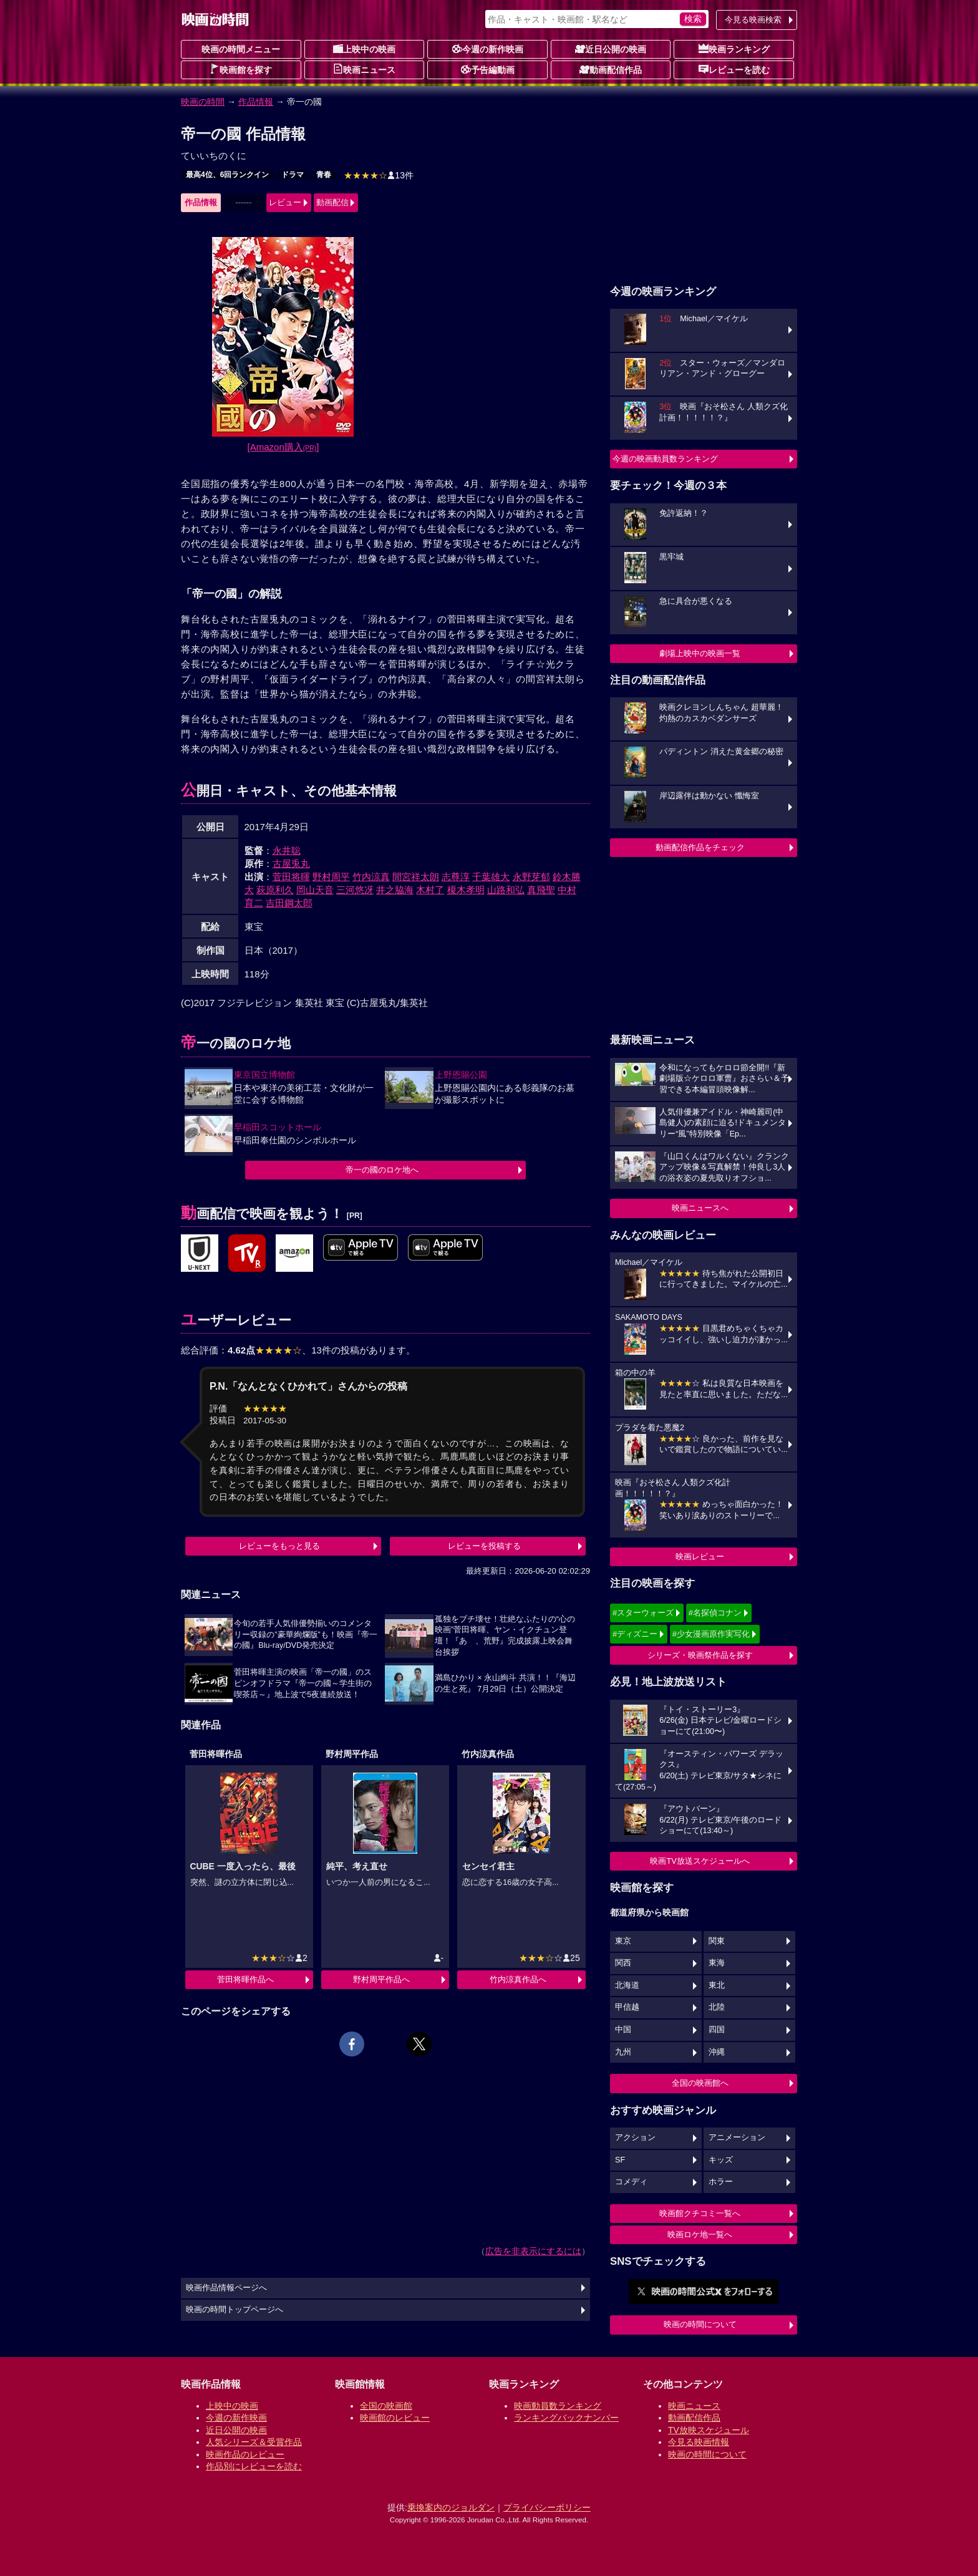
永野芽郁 (531, 876)
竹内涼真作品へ (518, 1979)
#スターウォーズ (643, 1612)
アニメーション (737, 2137)
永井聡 (287, 850)
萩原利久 (275, 889)
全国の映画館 (386, 2406)
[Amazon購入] (283, 447)
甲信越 (627, 2007)
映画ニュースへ (700, 1208)
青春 (323, 174)
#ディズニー (634, 1634)
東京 (623, 1941)
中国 (623, 2029)
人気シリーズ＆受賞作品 (254, 2442)
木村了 (430, 889)
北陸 (717, 2007)
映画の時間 (203, 102)
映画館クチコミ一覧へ (699, 2213)
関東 (717, 1941)
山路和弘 (506, 889)
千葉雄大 (491, 876)
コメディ (631, 2181)
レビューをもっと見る (279, 1546)
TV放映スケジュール (708, 2430)
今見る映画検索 (753, 19)
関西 (623, 1963)
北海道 (627, 1985)
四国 (717, 2029)
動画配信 (332, 202)
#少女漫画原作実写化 (711, 1634)
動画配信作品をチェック (700, 847)
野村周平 (331, 876)
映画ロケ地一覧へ (699, 2234)
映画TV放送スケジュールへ (700, 1861)
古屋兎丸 (291, 863)
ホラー (721, 2181)
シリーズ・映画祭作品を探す (700, 1655)
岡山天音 (315, 889)
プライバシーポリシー (547, 2507)
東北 (717, 1985)
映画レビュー (699, 1556)
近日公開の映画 (610, 48)
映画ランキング (734, 48)
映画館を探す (241, 69)
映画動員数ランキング (557, 2406)
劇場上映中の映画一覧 (699, 653)
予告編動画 (488, 69)
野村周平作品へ (381, 1979)
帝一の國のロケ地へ (382, 1169)
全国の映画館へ (700, 2083)
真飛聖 (541, 889)
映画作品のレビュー (245, 2454)
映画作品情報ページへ (226, 2287)
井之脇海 (395, 889)
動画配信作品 (610, 69)
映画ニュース (364, 69)
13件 (379, 175)
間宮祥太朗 (415, 876)
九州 (623, 2052)
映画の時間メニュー (240, 49)
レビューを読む (734, 69)
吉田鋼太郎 (289, 903)
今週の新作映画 (487, 48)
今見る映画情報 (698, 2442)
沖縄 (717, 2052)
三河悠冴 (355, 889)
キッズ (721, 2160)
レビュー (285, 202)
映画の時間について (700, 2324)
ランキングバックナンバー (566, 2418)
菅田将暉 (291, 876)
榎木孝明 (466, 889)
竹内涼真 (371, 876)
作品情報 (255, 102)
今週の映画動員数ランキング (665, 458)
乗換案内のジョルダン (451, 2507)
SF (620, 2160)
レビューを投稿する (484, 1546)
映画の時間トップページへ (234, 2309)
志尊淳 (456, 876)
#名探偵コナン (715, 1612)
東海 (717, 1963)
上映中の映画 (364, 48)
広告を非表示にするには (533, 2251)
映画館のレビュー (395, 2418)
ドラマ (292, 174)
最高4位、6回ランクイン (227, 174)
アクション (635, 2137)
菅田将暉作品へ (245, 1979)
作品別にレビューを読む (254, 2466)
